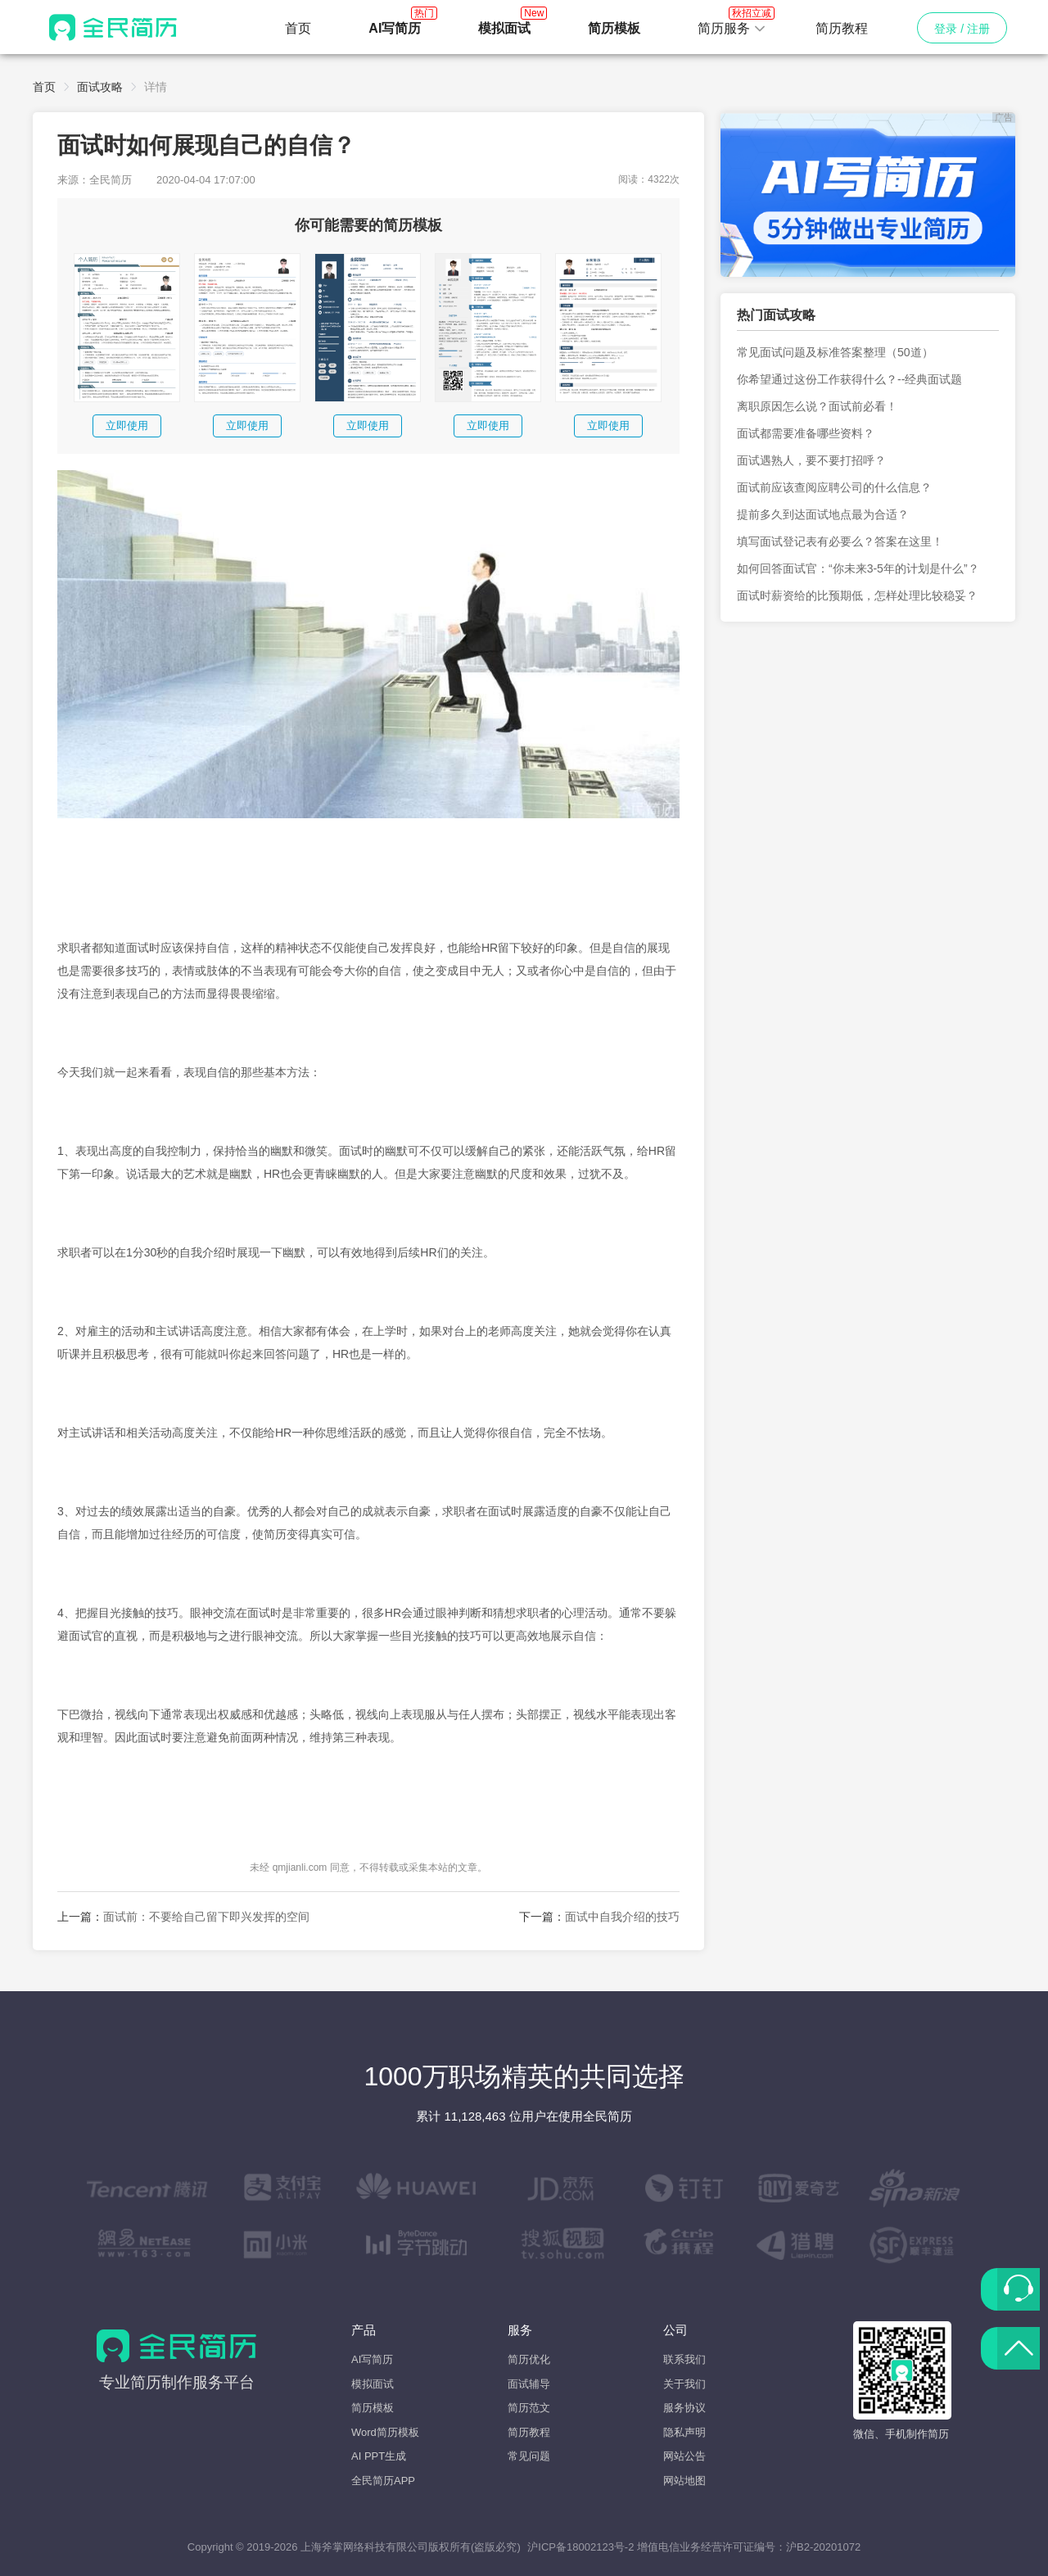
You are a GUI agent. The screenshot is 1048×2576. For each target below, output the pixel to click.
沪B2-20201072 (823, 2547)
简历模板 (372, 2408)
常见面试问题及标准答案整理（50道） (835, 352)
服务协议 (684, 2408)
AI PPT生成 (378, 2456)
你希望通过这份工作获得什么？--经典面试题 (849, 379)
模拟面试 (372, 2384)
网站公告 (684, 2456)
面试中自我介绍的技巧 (622, 1916)
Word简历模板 (385, 2432)
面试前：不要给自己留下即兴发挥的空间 (206, 1916)
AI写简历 (372, 2359)
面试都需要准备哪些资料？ (805, 433)
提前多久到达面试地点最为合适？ (823, 514)
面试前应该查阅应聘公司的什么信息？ (834, 487)
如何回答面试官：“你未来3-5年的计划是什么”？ (858, 568)
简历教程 (841, 28)
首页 (298, 28)
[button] (732, 28)
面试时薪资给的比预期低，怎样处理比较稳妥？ (857, 595)
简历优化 (529, 2359)
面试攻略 (100, 86)
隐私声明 (684, 2432)
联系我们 (684, 2359)
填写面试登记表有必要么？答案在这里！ (840, 541)
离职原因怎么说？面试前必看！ (817, 406)
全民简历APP (383, 2480)
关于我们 (684, 2384)
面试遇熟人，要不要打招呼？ (811, 460)
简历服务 (732, 23)
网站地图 (684, 2480)
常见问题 (529, 2456)
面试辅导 (529, 2384)
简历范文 (529, 2408)
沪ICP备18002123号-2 (580, 2547)
